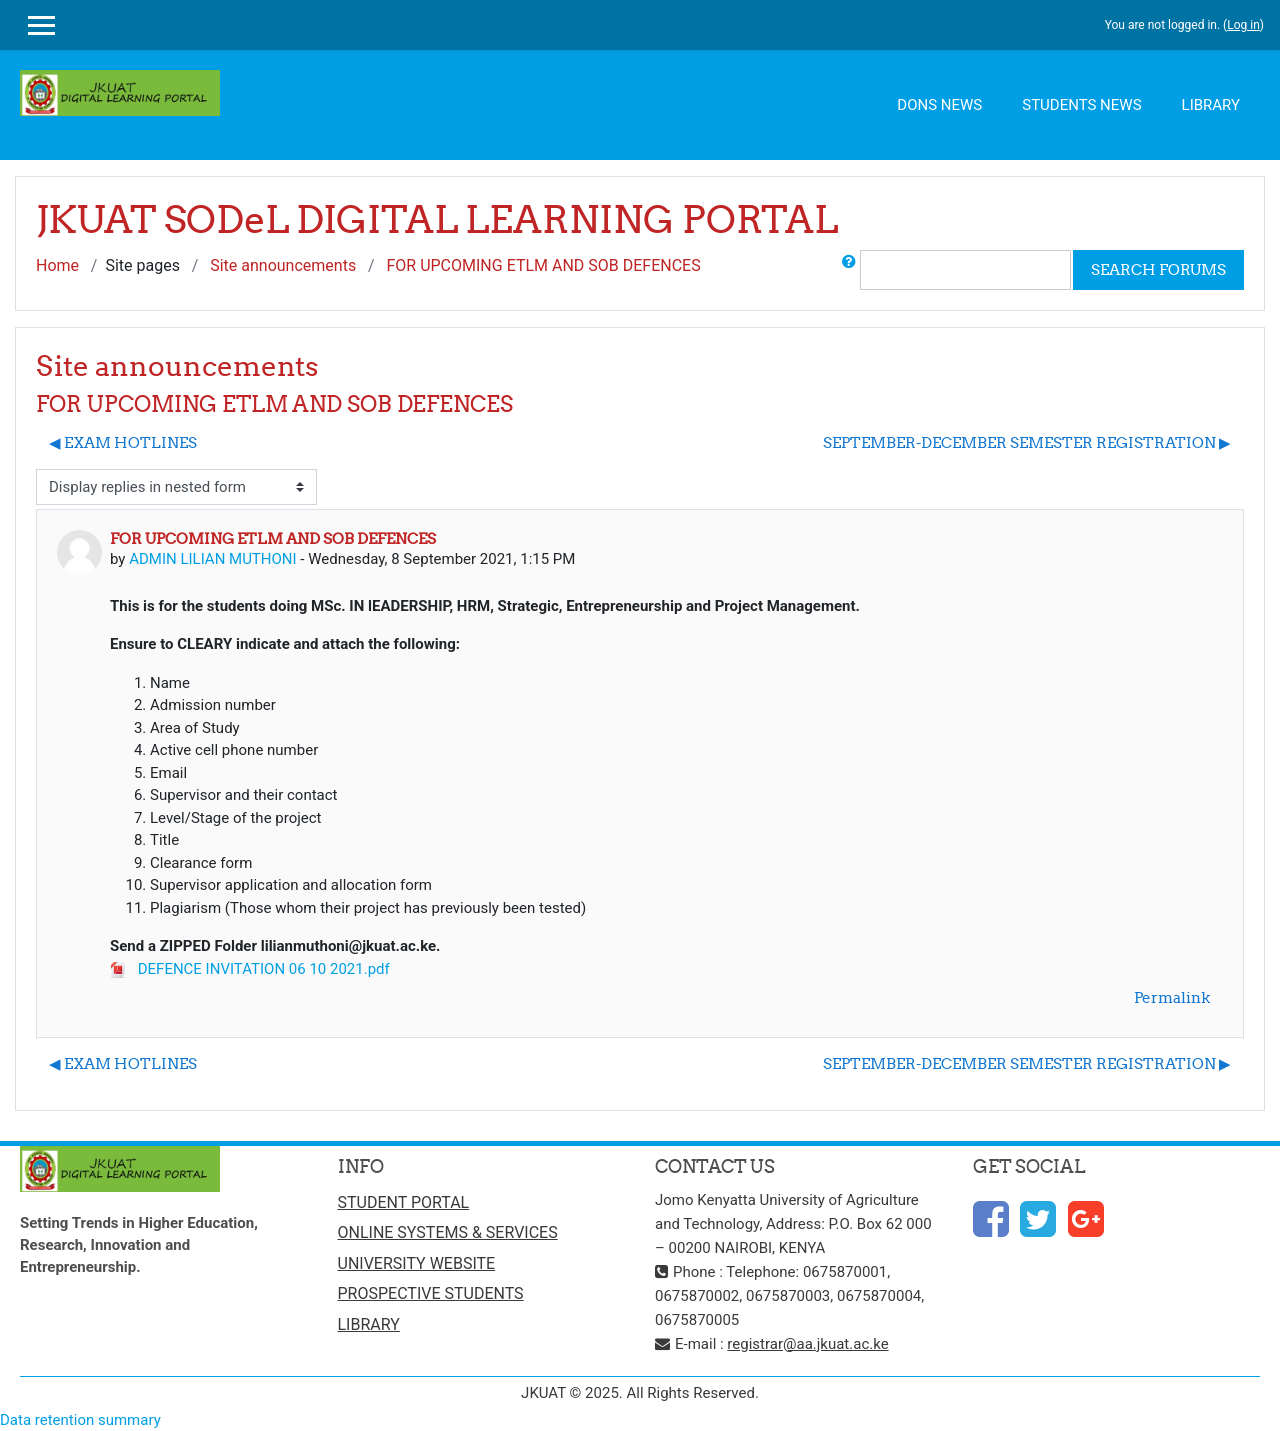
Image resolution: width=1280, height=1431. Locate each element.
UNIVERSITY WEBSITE (417, 1263)
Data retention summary (80, 1420)
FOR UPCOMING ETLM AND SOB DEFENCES (543, 265)
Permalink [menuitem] (1172, 997)
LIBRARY (1211, 105)
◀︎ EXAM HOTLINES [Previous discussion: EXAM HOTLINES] (123, 442)
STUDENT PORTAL (404, 1202)
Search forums (1158, 269)
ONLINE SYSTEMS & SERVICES (448, 1232)
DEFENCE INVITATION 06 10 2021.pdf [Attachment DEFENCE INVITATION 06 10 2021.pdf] (250, 969)
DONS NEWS (939, 105)
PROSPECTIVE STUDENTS (431, 1293)
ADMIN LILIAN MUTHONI (212, 559)
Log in (1243, 25)
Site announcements (283, 265)
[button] (849, 270)
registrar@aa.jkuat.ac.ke (807, 1344)
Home (57, 265)
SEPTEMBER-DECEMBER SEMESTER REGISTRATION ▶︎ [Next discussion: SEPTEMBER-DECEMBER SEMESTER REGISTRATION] (1027, 442)
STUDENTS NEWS (1081, 105)
